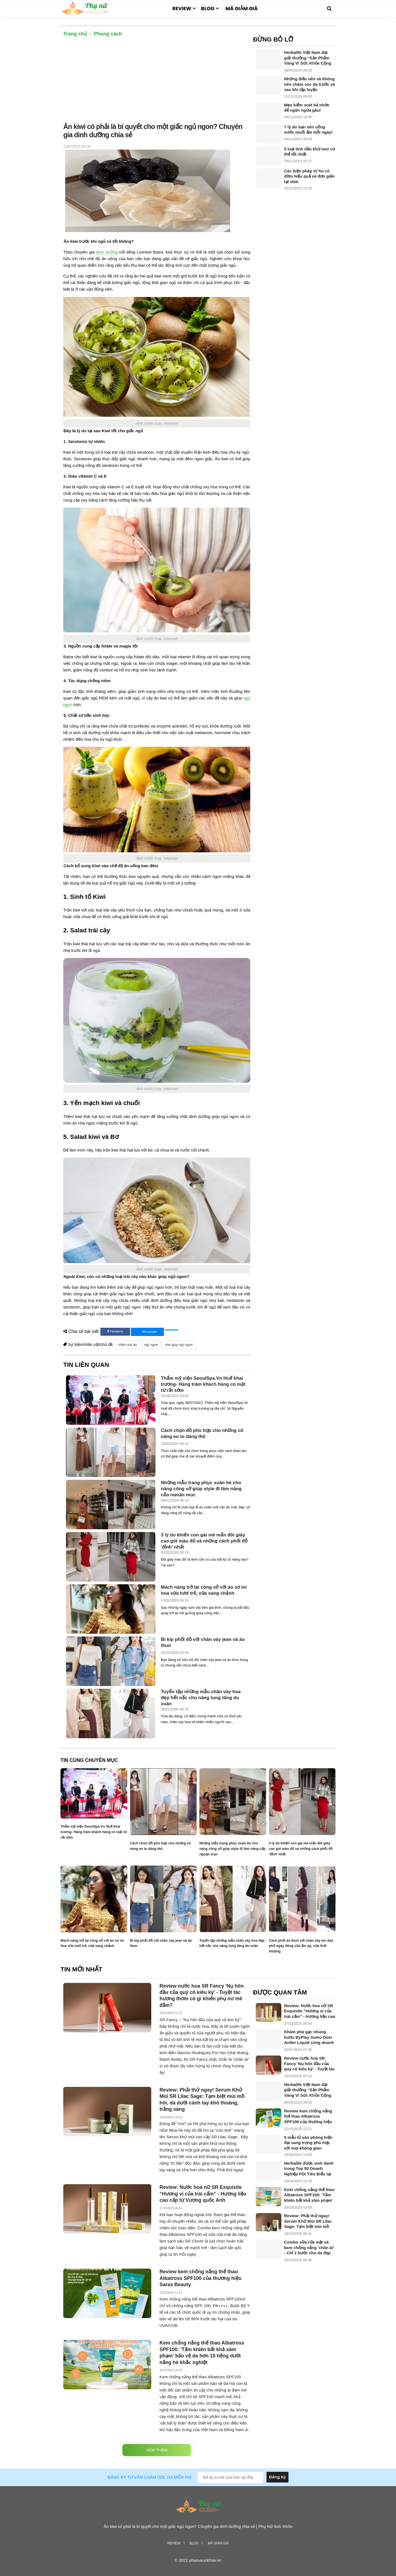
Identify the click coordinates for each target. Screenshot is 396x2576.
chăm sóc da (127, 1345)
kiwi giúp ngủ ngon (179, 1345)
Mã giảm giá (242, 8)
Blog (207, 8)
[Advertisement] (156, 81)
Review (181, 8)
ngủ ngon (151, 1345)
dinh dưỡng (107, 252)
